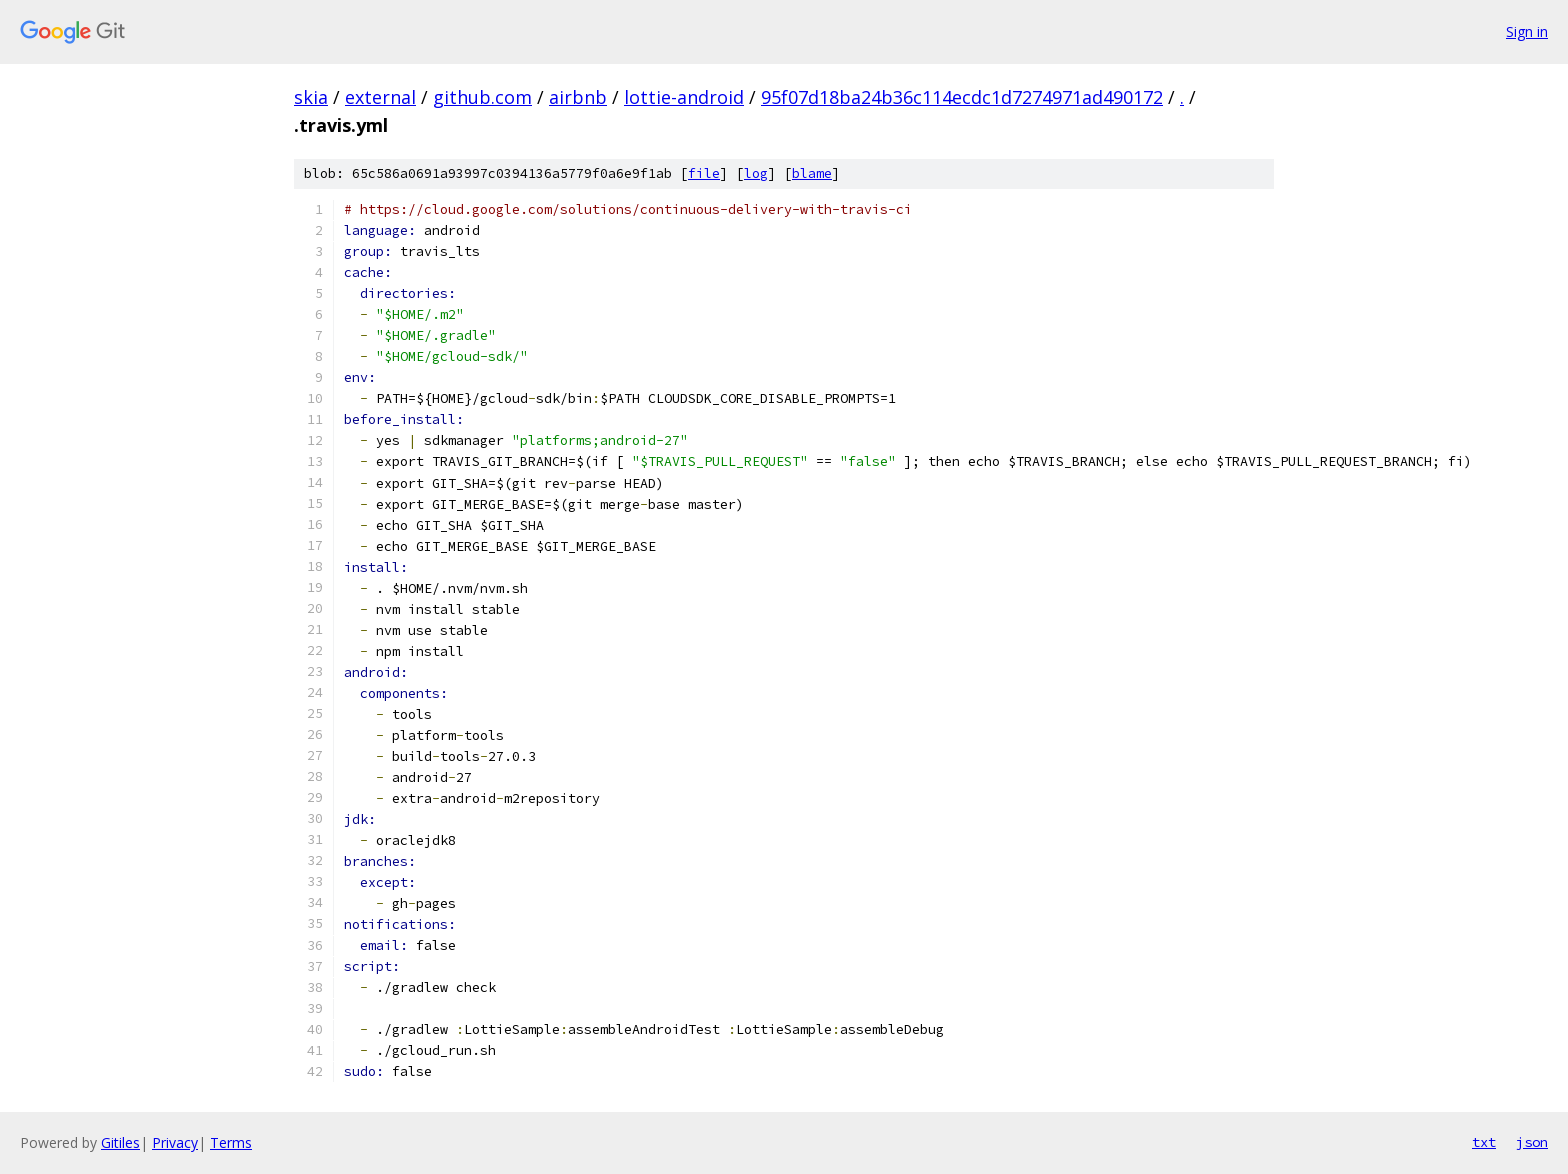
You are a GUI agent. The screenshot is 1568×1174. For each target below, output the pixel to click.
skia (311, 97)
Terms (231, 1142)
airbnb (578, 97)
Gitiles (120, 1142)
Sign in (1527, 31)
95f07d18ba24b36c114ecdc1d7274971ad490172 (962, 97)
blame (812, 173)
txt (1484, 1142)
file (704, 173)
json (1532, 1142)
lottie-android (684, 97)
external (380, 97)
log (756, 173)
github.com (482, 97)
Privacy (175, 1142)
